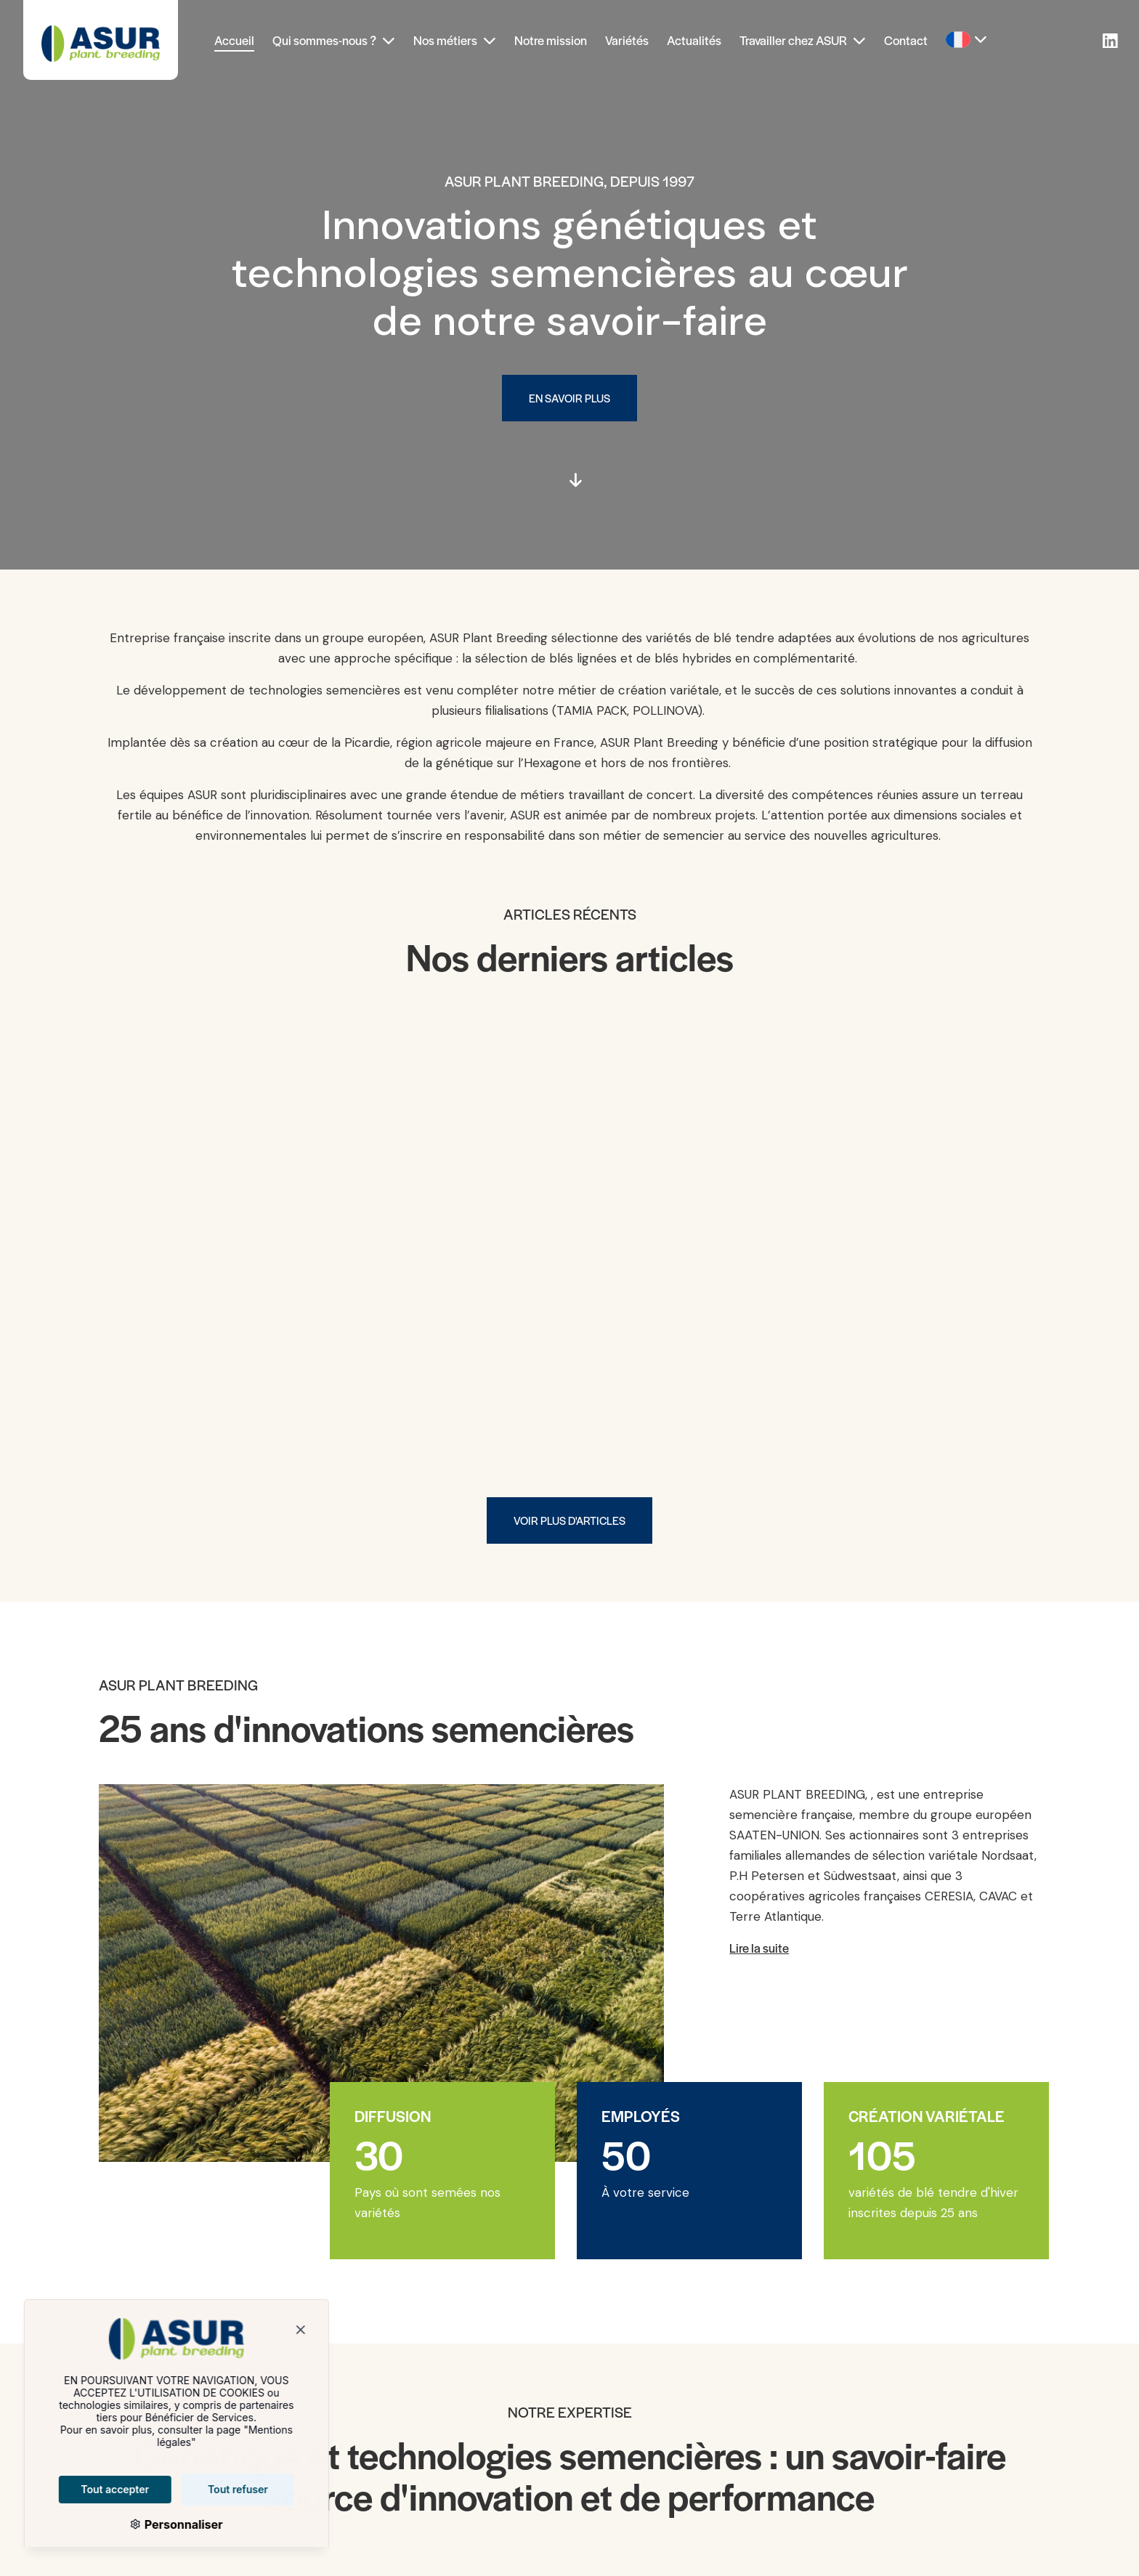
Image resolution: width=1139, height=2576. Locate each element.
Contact (906, 40)
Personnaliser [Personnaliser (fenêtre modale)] (156, 2524)
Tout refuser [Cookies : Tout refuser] (212, 2489)
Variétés (627, 40)
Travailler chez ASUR (802, 40)
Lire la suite (759, 1947)
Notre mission (550, 40)
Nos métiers (454, 40)
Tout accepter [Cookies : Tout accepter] (88, 2489)
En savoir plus (569, 397)
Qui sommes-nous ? (333, 40)
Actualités (694, 40)
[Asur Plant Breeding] (100, 40)
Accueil (234, 40)
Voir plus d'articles (569, 1520)
